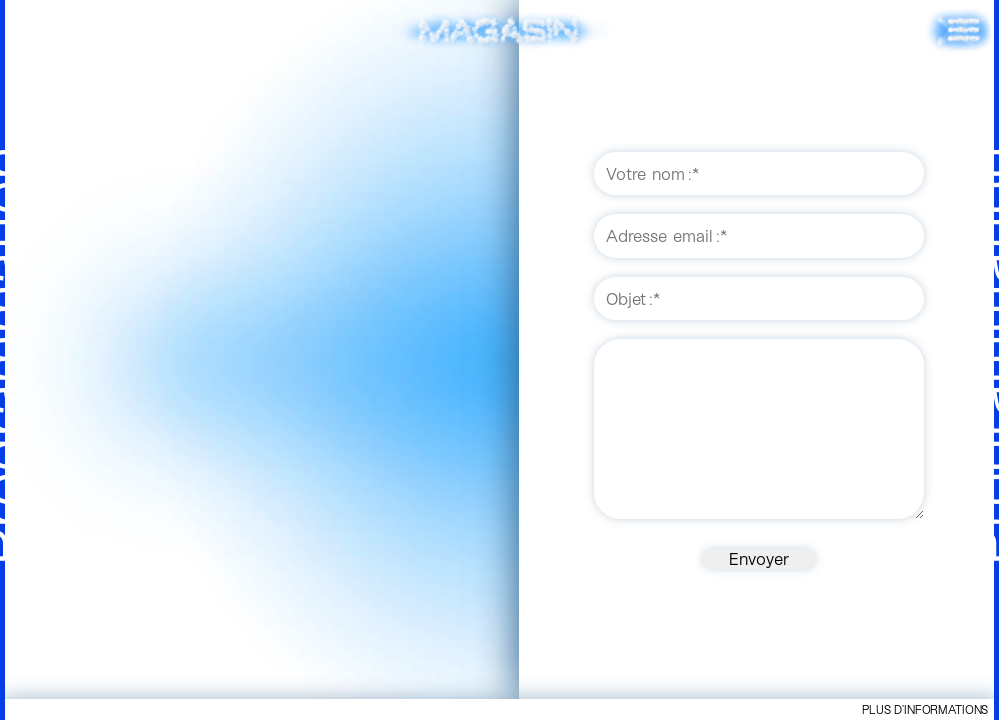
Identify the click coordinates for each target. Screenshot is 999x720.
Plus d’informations (925, 709)
